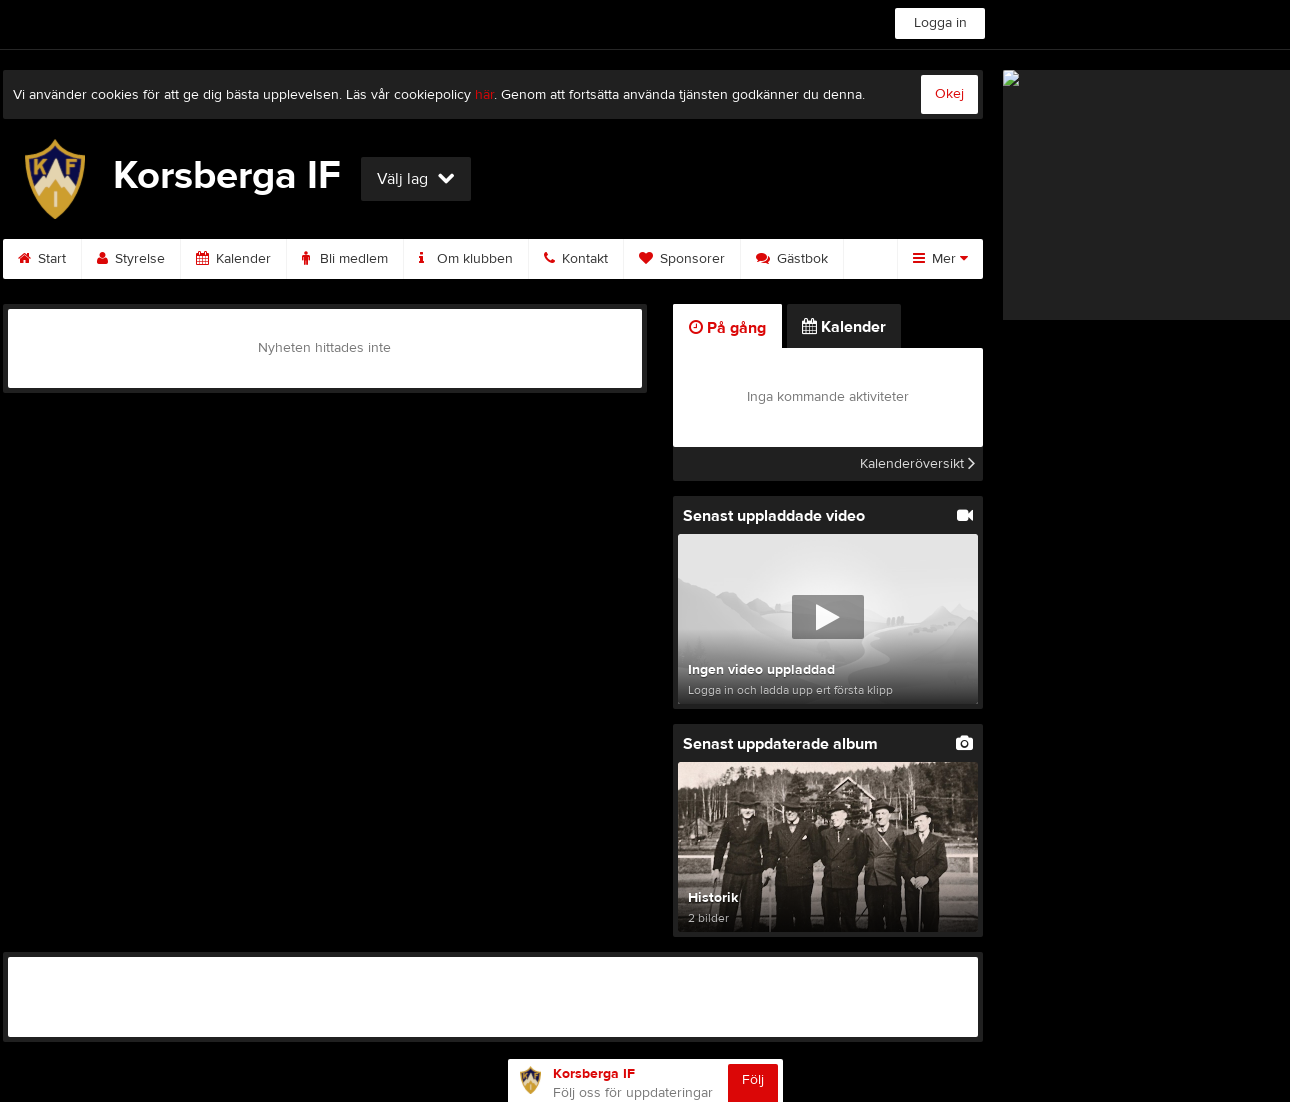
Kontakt (576, 259)
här (484, 95)
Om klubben (466, 259)
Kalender (233, 259)
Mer (940, 259)
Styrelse (131, 259)
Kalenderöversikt (917, 464)
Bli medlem (345, 259)
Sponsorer (682, 259)
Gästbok (792, 259)
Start (42, 259)
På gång (727, 328)
